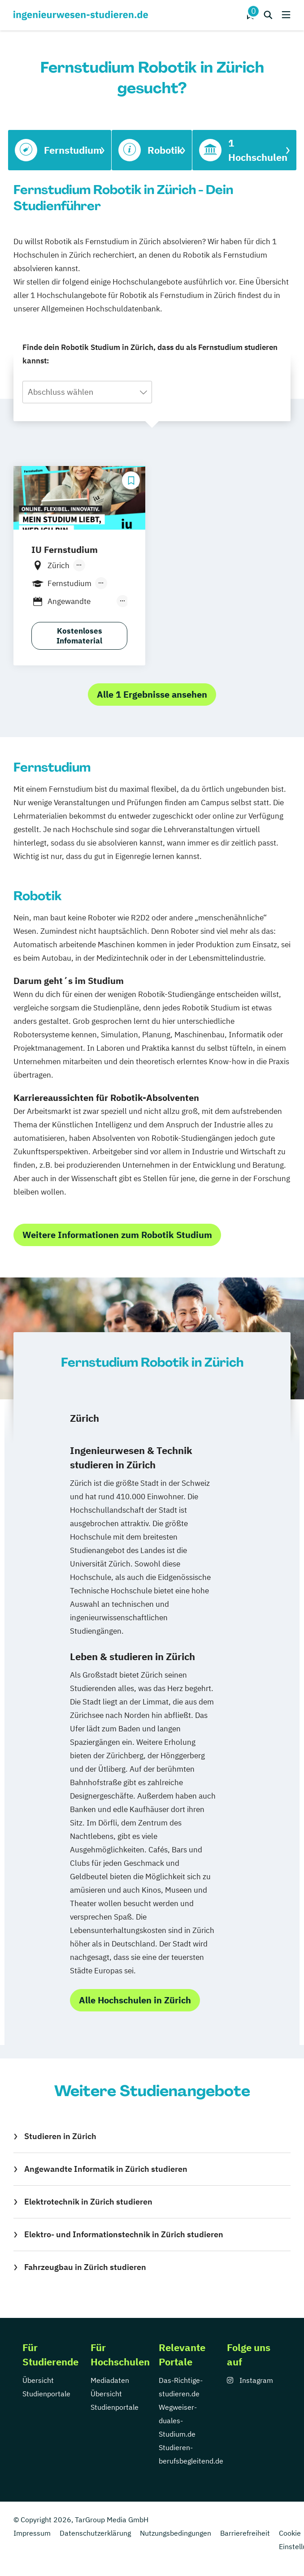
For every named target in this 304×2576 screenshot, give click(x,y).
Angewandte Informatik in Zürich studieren (105, 2169)
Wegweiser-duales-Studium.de (178, 2420)
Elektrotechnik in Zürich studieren (88, 2201)
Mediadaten (110, 2380)
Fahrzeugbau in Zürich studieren (85, 2267)
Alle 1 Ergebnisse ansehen (152, 694)
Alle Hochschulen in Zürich (135, 2000)
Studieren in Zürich (60, 2136)
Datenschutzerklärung (95, 2533)
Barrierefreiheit (245, 2533)
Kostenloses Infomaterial (79, 636)
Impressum (32, 2533)
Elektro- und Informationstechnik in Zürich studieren (123, 2234)
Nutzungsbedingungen (175, 2533)
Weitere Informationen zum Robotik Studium (117, 1235)
